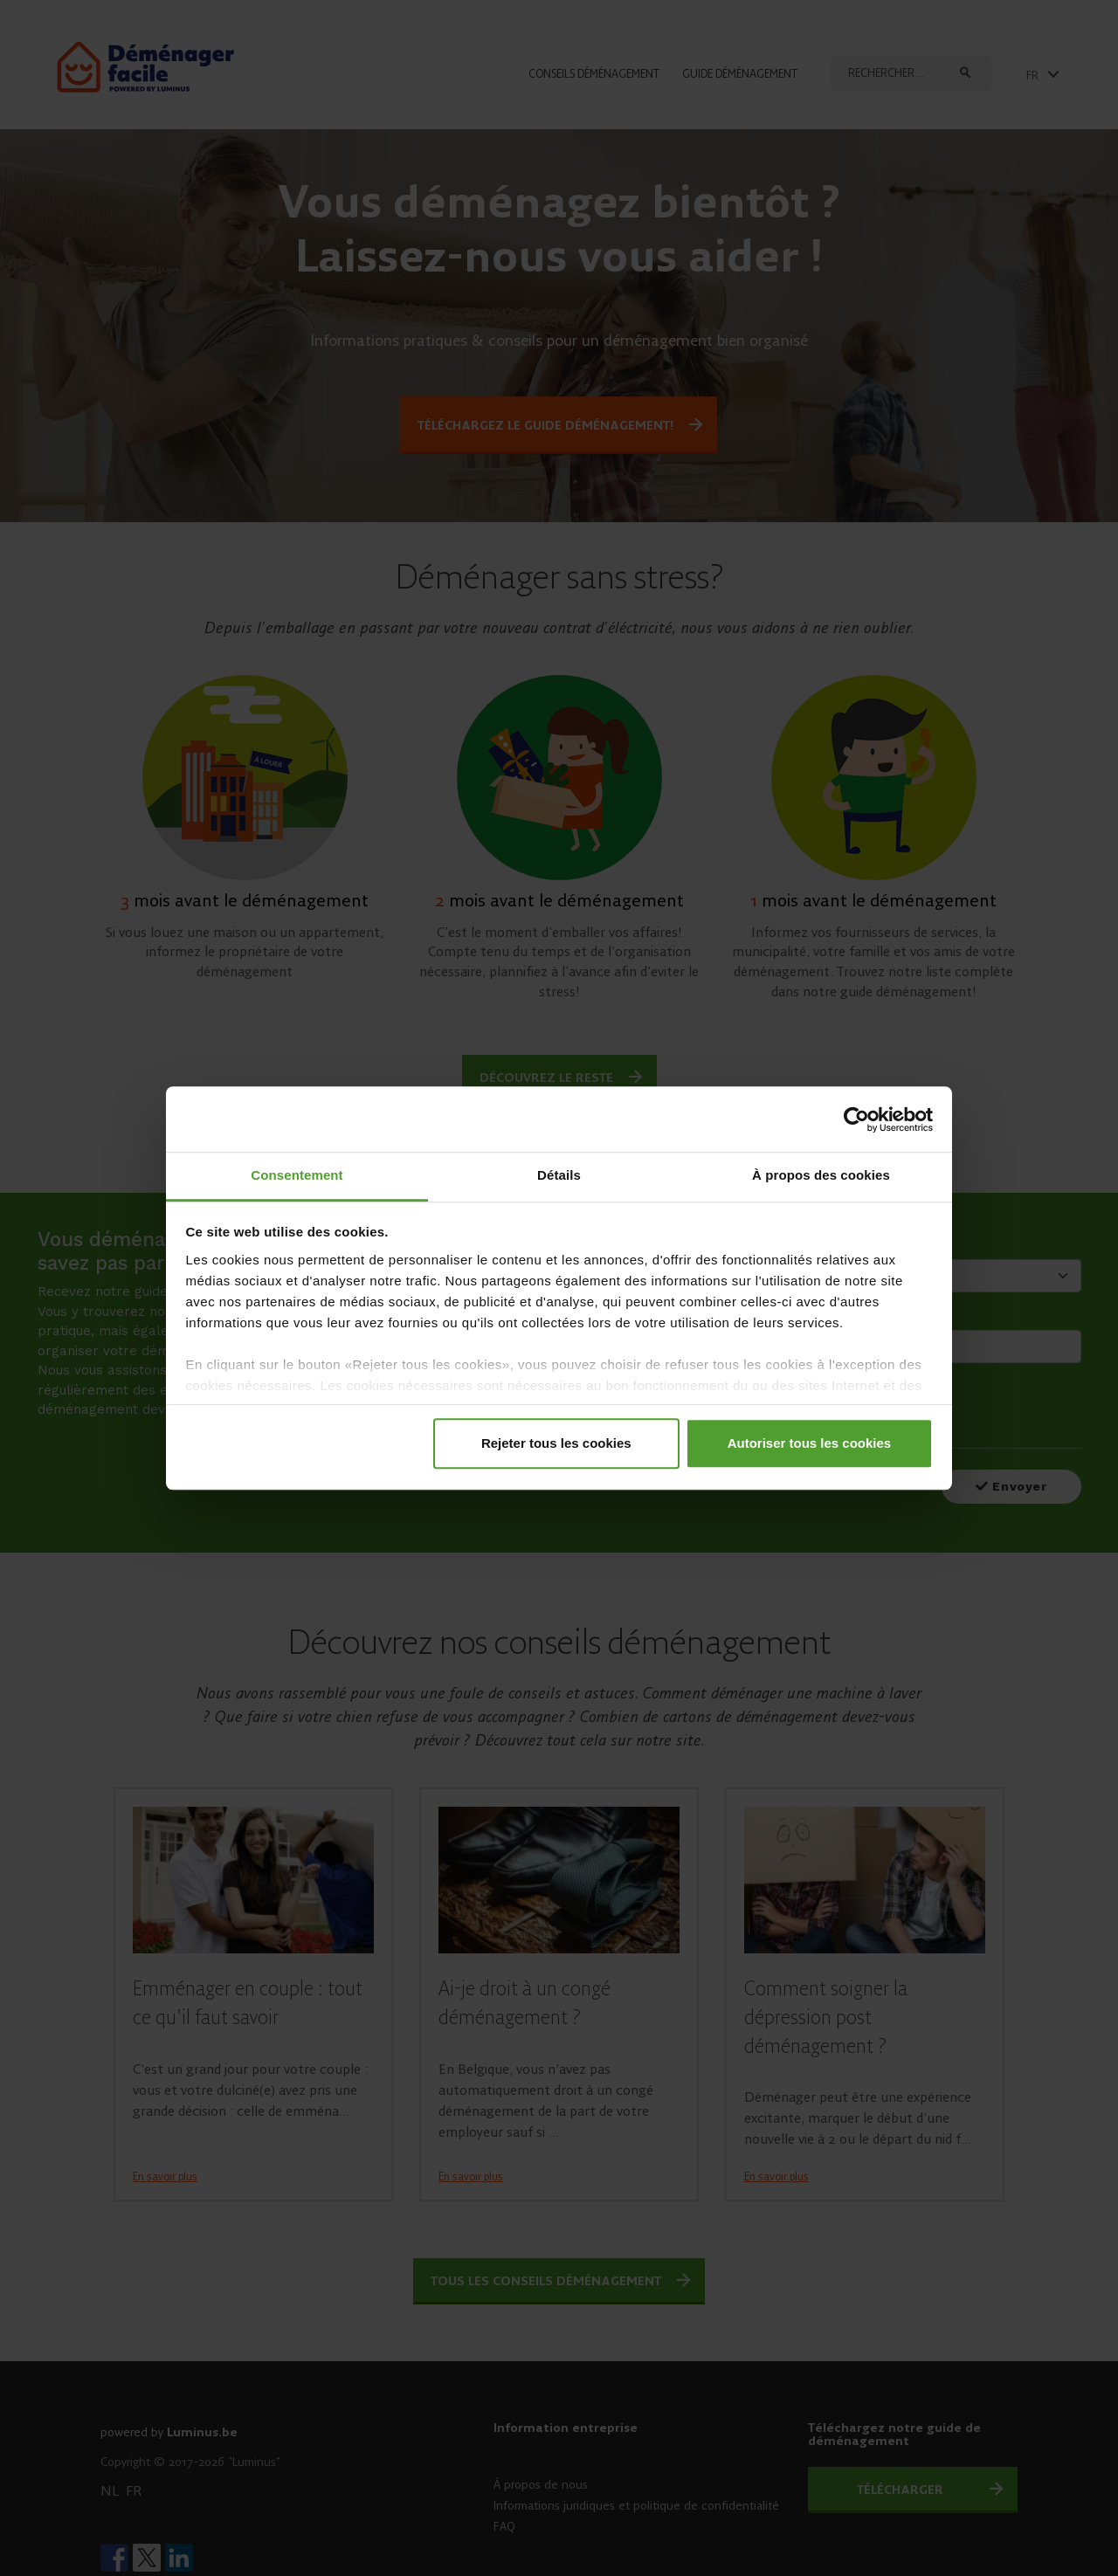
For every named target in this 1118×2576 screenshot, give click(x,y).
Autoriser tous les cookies (810, 1443)
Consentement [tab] (296, 1174)
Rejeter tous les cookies (556, 1443)
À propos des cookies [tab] (821, 1174)
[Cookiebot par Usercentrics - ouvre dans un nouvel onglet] (856, 1119)
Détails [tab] (559, 1174)
